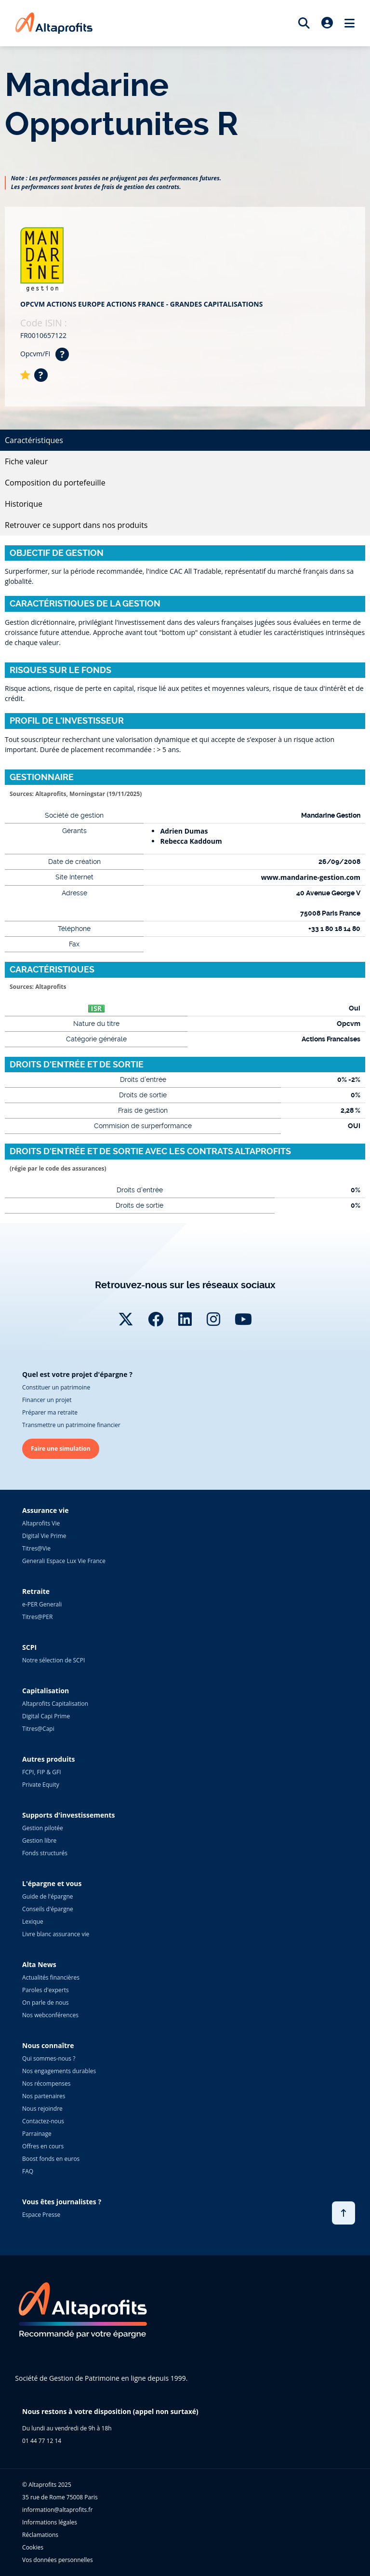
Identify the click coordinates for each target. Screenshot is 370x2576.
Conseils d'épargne (47, 1909)
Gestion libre (39, 1840)
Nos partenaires (43, 2096)
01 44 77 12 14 (41, 2441)
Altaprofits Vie (41, 1523)
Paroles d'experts (45, 1990)
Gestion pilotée (42, 1828)
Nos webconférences (50, 2015)
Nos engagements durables (59, 2071)
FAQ (27, 2171)
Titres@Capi (38, 1729)
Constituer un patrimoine (56, 1387)
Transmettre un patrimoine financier (71, 1425)
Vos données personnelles (57, 2560)
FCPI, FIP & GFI (41, 1772)
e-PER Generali (42, 1604)
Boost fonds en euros (50, 2159)
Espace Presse (41, 2215)
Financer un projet (46, 1400)
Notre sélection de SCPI (53, 1660)
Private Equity (40, 1784)
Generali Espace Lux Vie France (64, 1561)
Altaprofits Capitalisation (55, 1703)
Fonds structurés (44, 1853)
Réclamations (40, 2535)
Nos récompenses (46, 2083)
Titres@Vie (36, 1548)
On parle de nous (45, 2002)
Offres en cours (43, 2146)
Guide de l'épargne (47, 1896)
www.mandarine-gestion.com (310, 877)
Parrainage (37, 2134)
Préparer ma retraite (50, 1412)
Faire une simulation (61, 1448)
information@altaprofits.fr (57, 2510)
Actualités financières (50, 1977)
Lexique (32, 1921)
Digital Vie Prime (44, 1536)
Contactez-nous (43, 2121)
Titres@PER (37, 1617)
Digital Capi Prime (46, 1716)
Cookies (32, 2547)
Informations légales (49, 2522)
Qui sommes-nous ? (48, 2058)
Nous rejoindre (42, 2108)
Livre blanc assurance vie (55, 1934)
